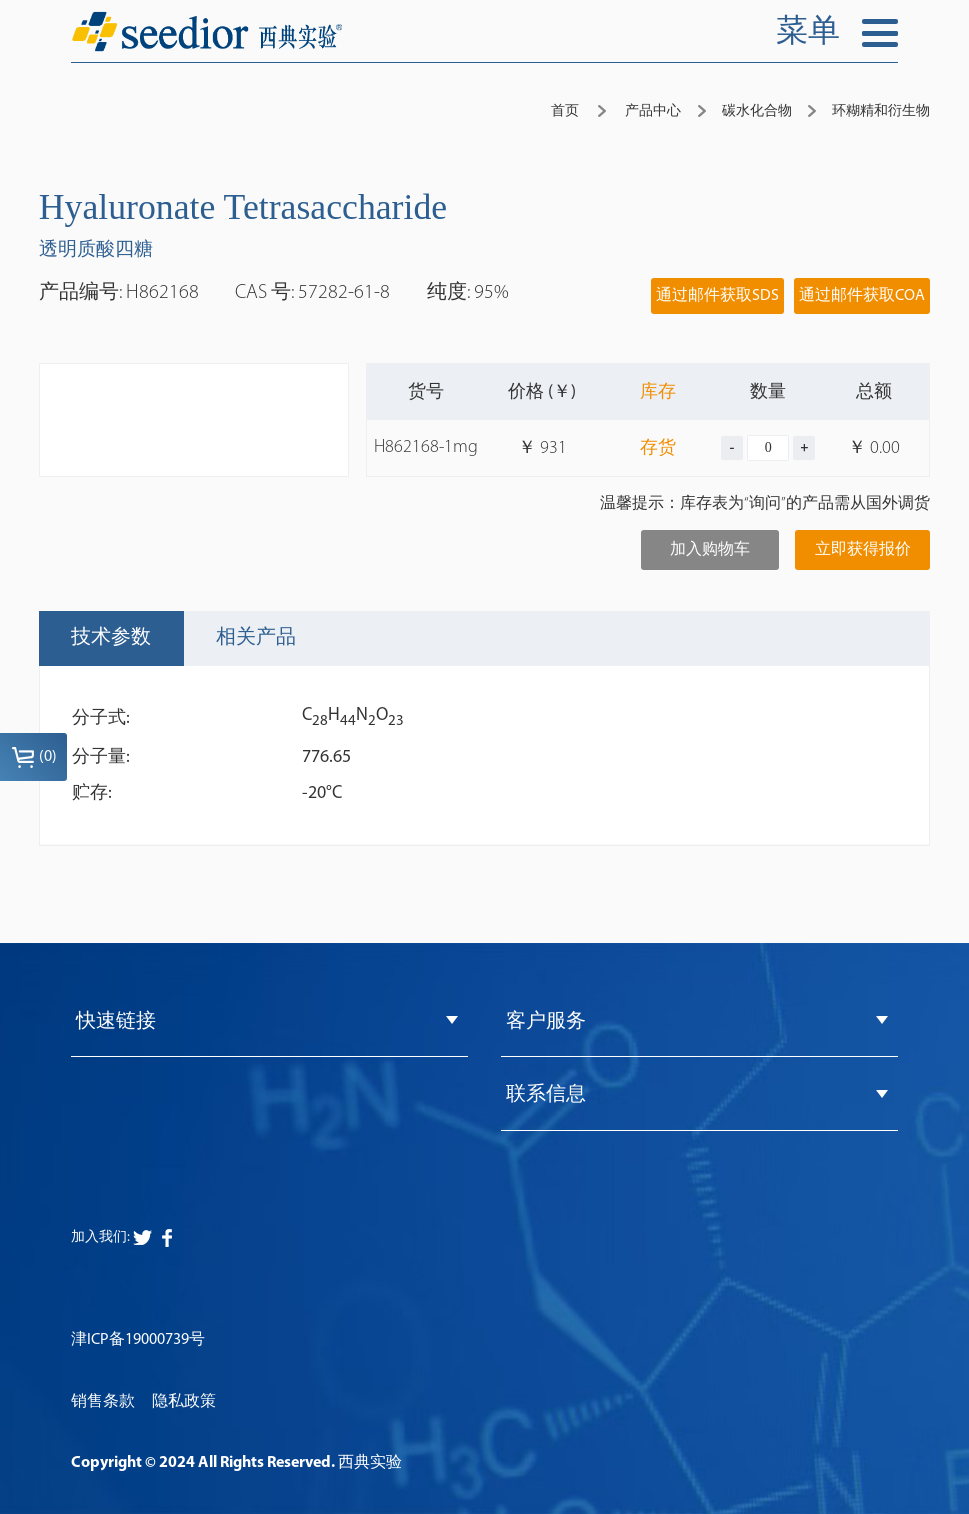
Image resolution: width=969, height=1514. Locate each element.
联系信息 (546, 1095)
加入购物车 (710, 550)
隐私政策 (184, 1402)
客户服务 (546, 1022)
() (34, 757)
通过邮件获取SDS (717, 296)
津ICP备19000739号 (138, 1340)
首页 (565, 111)
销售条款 (103, 1402)
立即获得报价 (863, 550)
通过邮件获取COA (862, 296)
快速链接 (116, 1022)
